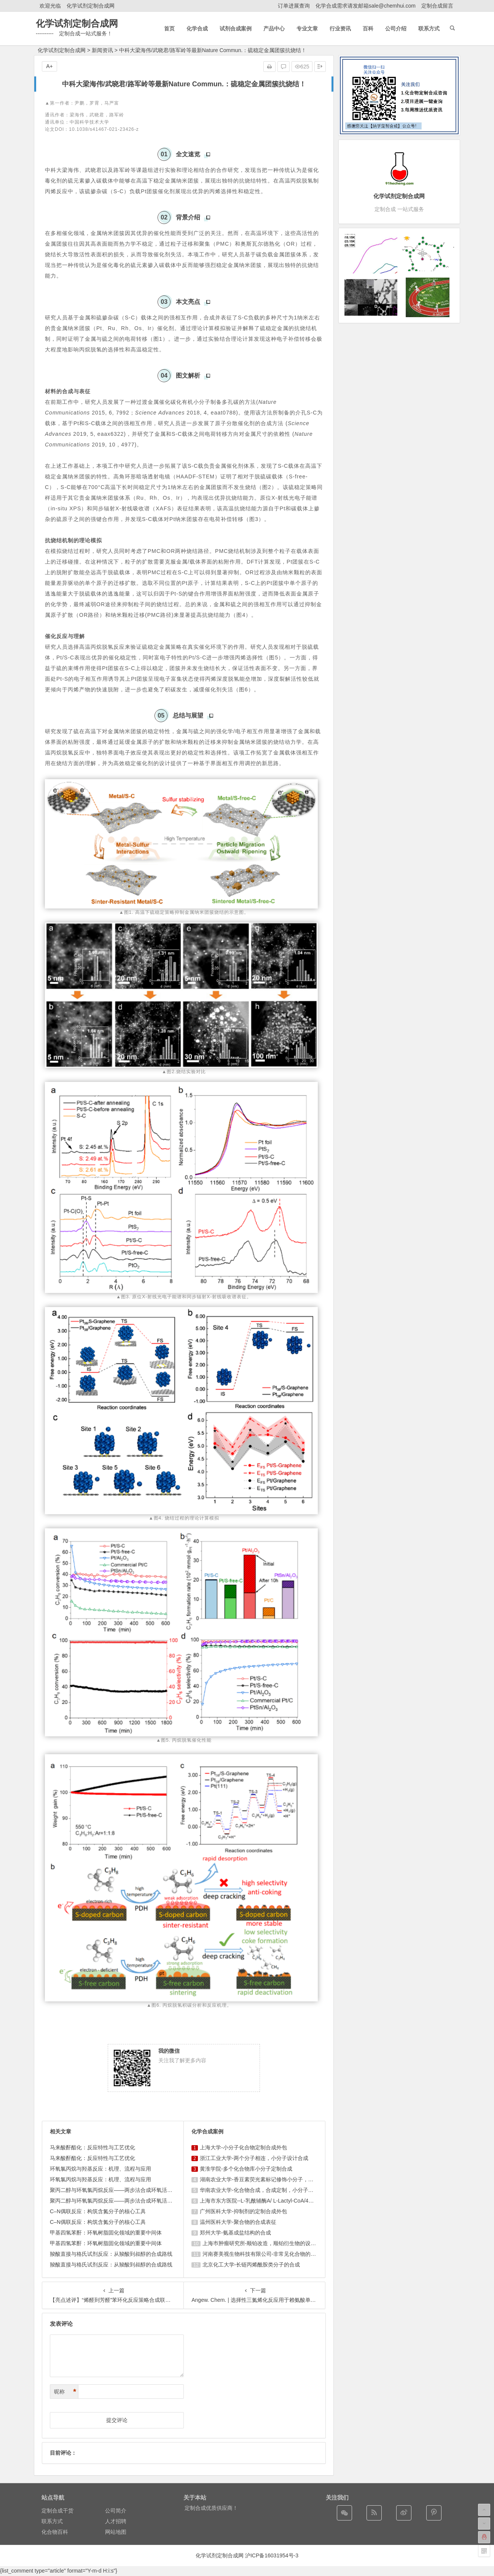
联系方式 (52, 2521)
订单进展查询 (294, 6)
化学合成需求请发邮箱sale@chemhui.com (366, 6)
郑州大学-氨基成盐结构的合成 (235, 2233)
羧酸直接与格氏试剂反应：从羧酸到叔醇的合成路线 (111, 2254)
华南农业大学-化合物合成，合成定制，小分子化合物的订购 (270, 2190)
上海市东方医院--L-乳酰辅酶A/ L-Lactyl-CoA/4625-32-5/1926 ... (274, 2201)
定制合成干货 (57, 2511)
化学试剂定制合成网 (91, 6)
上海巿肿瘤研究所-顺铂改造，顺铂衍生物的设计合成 (264, 2243)
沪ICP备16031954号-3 (271, 2555)
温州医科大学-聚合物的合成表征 (238, 2222)
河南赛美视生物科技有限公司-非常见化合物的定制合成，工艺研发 (280, 2254)
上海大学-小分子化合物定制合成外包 (243, 2147)
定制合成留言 (437, 6)
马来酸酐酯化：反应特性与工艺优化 (92, 2147)
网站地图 (115, 2532)
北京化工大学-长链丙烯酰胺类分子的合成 (251, 2265)
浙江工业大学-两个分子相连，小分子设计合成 (254, 2158)
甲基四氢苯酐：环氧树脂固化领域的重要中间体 (106, 2233)
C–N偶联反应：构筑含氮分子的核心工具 (98, 2211)
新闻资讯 (102, 50)
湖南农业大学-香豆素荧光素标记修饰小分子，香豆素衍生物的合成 (278, 2179)
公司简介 (115, 2511)
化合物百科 (54, 2532)
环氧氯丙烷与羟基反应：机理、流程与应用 (100, 2169)
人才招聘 (115, 2521)
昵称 (65, 2392)
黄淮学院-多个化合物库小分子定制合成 (246, 2169)
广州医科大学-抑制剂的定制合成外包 (243, 2211)
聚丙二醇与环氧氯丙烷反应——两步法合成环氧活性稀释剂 (119, 2190)
